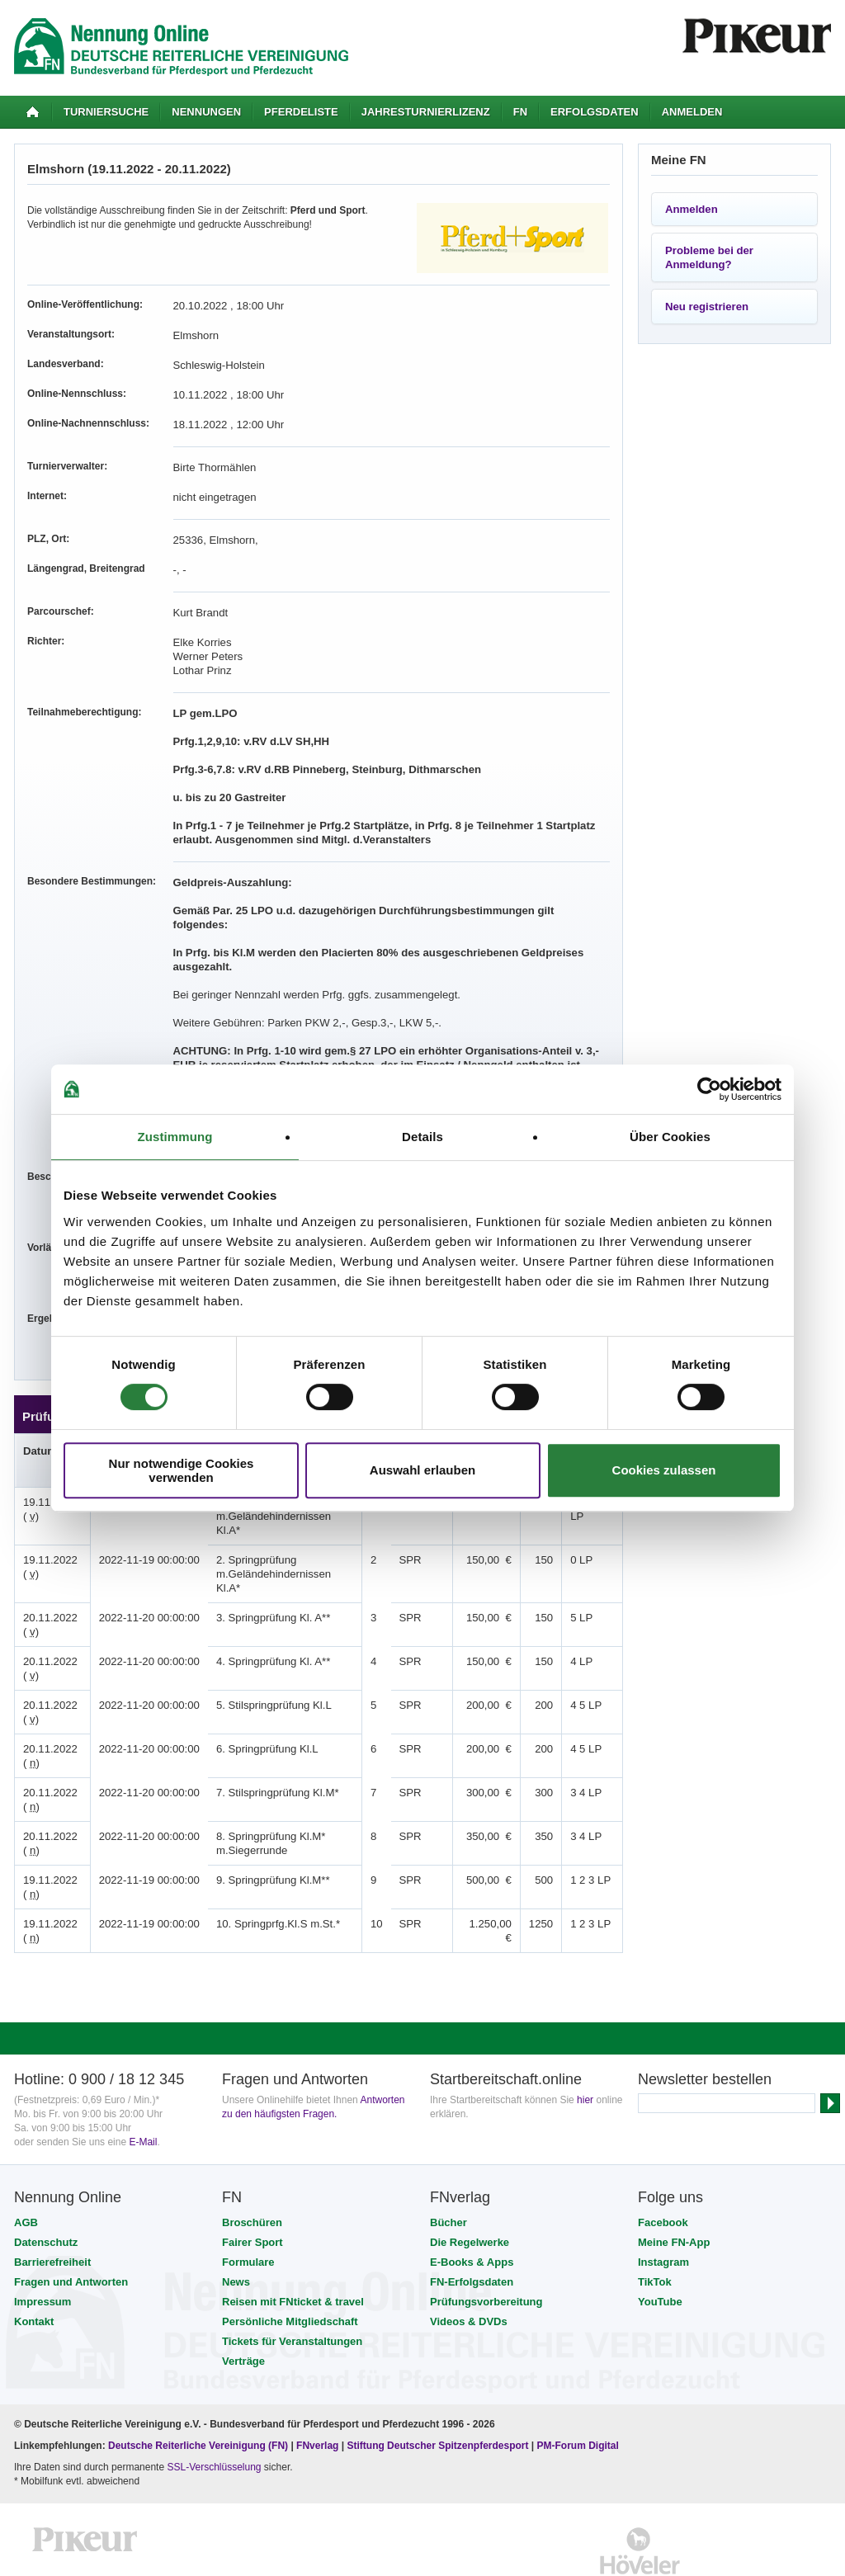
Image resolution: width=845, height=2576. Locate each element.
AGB (26, 2166)
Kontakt (34, 2265)
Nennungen (206, 112)
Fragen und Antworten (71, 2226)
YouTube (660, 2245)
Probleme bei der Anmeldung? (709, 257)
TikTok (655, 2226)
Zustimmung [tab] (175, 1137)
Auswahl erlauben (422, 1470)
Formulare (248, 2206)
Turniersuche (106, 112)
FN (520, 112)
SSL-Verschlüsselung (214, 2411)
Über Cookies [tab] (670, 1137)
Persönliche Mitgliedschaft (290, 2265)
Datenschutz (46, 2186)
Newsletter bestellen (705, 2023)
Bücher (448, 2166)
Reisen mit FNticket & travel (293, 2245)
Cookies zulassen (664, 1470)
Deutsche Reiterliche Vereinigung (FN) (198, 2389)
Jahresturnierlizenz (425, 112)
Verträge (243, 2305)
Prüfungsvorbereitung (486, 2245)
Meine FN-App (674, 2186)
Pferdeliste (301, 112)
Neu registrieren (706, 306)
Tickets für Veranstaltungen (292, 2285)
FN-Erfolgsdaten (471, 2226)
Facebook (663, 2166)
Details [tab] (422, 1137)
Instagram (663, 2206)
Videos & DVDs (468, 2265)
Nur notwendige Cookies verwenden (181, 1470)
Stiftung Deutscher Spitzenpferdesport (437, 2389)
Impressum (42, 2245)
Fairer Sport (252, 2186)
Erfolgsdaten (594, 112)
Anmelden (692, 112)
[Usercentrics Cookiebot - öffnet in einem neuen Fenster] (709, 1089)
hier (585, 2044)
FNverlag (319, 2389)
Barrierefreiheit (52, 2206)
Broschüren (252, 2166)
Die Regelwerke (469, 2186)
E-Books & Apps (471, 2206)
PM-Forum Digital (578, 2389)
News (236, 2226)
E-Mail (143, 2086)
